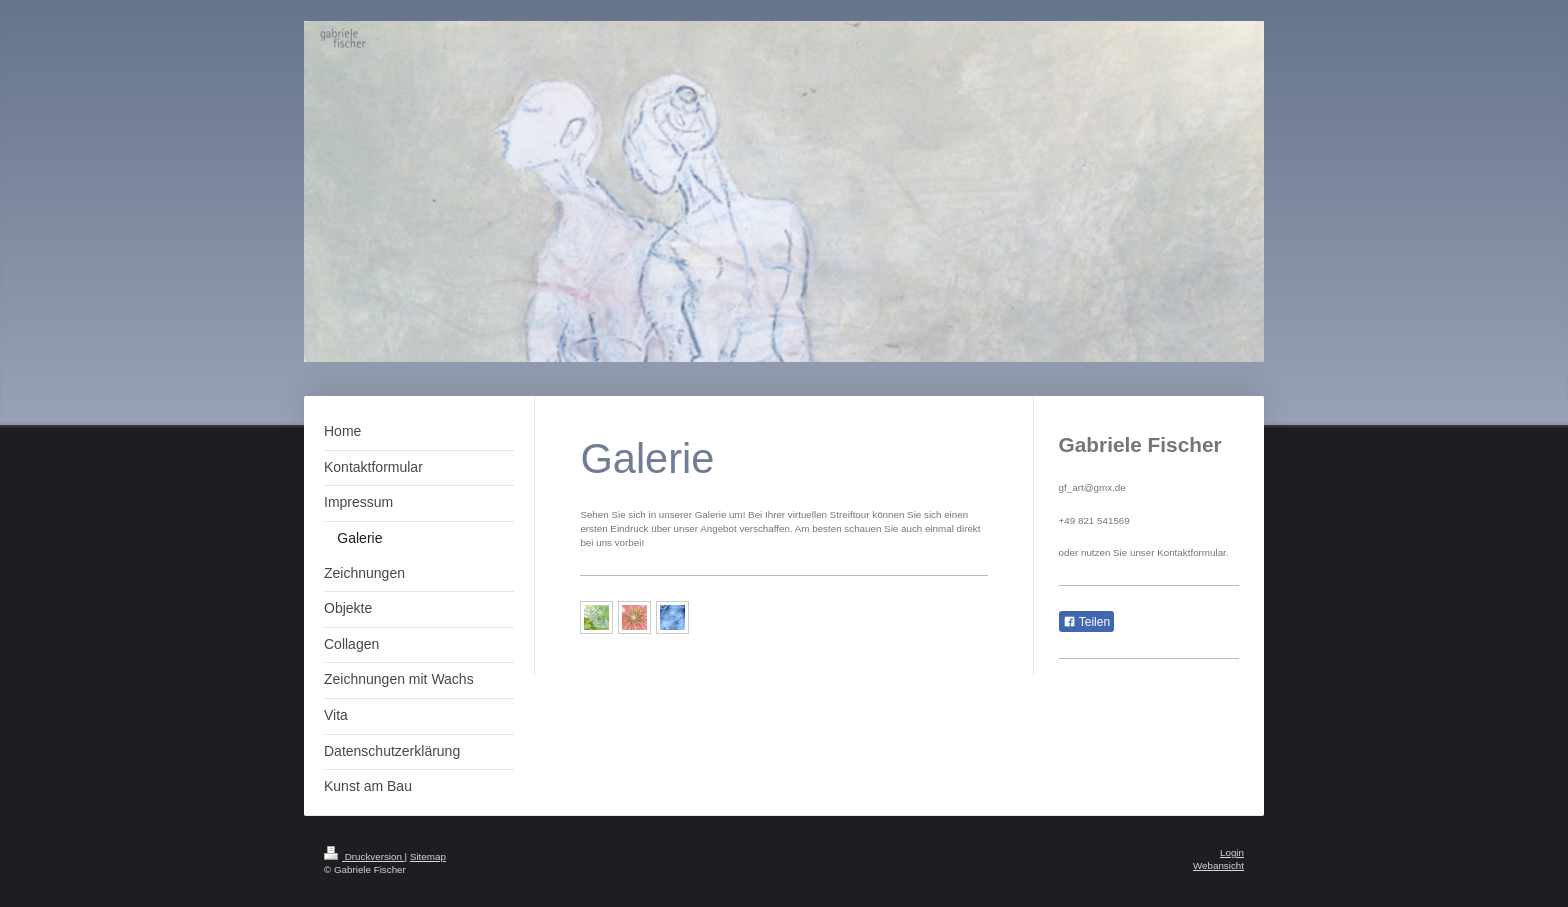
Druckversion (364, 856)
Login (1232, 852)
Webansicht (1218, 865)
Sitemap (428, 856)
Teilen (1086, 622)
